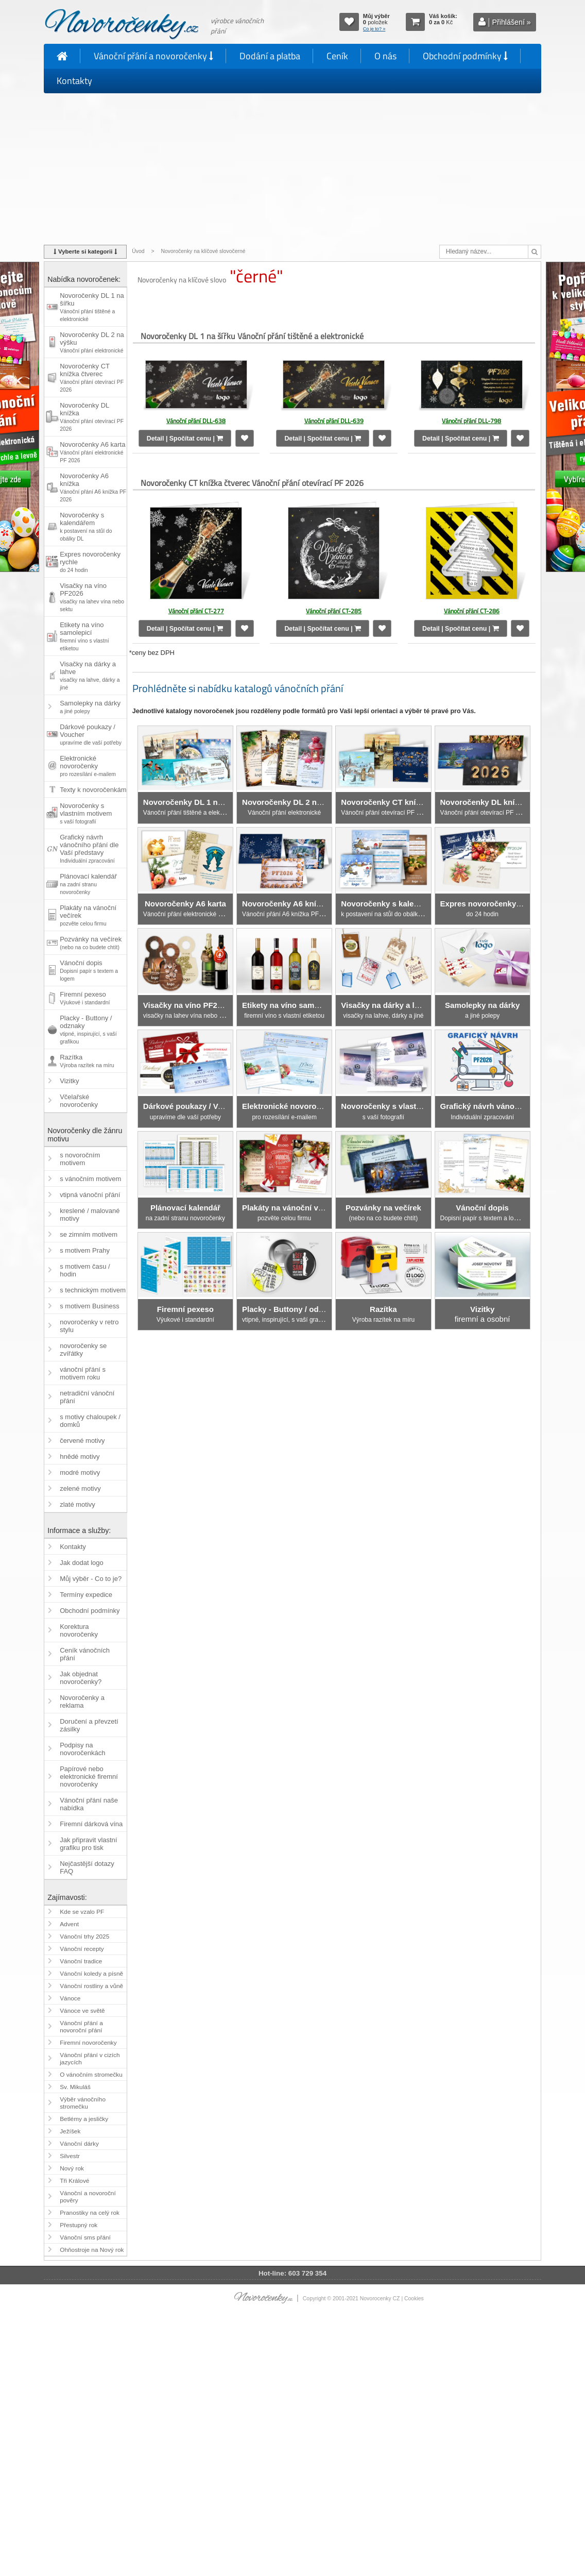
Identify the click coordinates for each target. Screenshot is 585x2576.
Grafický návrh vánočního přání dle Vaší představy (89, 848)
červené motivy (82, 1440)
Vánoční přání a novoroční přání (81, 2026)
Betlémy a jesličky (84, 2119)
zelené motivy (80, 1488)
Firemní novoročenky (88, 2042)
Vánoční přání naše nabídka (89, 1804)
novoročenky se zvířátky (83, 1349)
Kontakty (74, 81)
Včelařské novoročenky (79, 1100)
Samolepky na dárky (90, 706)
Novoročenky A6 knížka (93, 487)
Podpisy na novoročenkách (82, 1749)
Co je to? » (374, 28)
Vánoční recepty (82, 1948)
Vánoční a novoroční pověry (88, 2197)
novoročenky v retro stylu (89, 1326)
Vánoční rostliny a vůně (91, 1986)
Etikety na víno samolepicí (84, 636)
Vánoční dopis (89, 970)
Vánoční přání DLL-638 (196, 421)
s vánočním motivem (90, 1179)
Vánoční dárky (79, 2143)
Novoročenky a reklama (82, 1701)
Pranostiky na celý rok (89, 2212)
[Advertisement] (292, 167)
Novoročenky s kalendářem (86, 526)
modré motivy (80, 1472)
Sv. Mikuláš (75, 2087)
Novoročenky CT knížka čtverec (92, 377)
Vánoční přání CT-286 (472, 606)
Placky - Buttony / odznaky (88, 1029)
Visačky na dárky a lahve (89, 675)
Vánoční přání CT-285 (334, 606)
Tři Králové (74, 2180)
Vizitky (69, 1081)
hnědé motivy (79, 1456)
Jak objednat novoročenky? (80, 1678)
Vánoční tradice (81, 1961)
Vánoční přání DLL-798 (471, 421)
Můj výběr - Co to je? (91, 1578)
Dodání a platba (269, 56)
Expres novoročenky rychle (90, 561)
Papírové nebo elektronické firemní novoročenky (89, 1776)
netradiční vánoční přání (87, 1397)
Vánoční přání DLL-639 (334, 421)
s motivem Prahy (85, 1250)
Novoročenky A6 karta (92, 452)
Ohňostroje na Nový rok (92, 2249)
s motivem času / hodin (85, 1270)
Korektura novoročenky (79, 1630)
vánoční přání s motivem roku (83, 1373)
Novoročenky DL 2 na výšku (92, 342)
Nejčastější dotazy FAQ (87, 1867)
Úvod (138, 251)
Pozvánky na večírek (91, 942)
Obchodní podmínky (465, 56)
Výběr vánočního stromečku (83, 2103)
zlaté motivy (77, 1504)
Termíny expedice (86, 1594)
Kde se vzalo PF (82, 1911)
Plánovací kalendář (88, 883)
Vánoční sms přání (85, 2237)
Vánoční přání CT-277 (196, 606)
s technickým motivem (93, 1290)
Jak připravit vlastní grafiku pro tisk (88, 1843)
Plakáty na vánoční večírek (88, 915)
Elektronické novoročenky (88, 765)
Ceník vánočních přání (85, 1654)
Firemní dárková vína (91, 1824)
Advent (69, 1924)
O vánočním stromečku (91, 2074)
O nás (385, 56)
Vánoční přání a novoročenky (153, 56)
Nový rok (72, 2168)
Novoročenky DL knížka (92, 416)
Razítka (87, 1060)
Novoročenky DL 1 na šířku (92, 307)
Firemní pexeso (85, 997)
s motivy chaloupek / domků (90, 1420)
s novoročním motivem (80, 1159)
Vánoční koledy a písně (91, 1973)
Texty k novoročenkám (93, 790)
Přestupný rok (78, 2225)
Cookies (414, 2298)
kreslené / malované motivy (89, 1214)
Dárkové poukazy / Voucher (91, 734)
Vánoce (70, 1998)
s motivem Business (89, 1306)
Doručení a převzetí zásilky (89, 1725)
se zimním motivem (88, 1234)
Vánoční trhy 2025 (84, 1936)
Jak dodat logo (82, 1563)
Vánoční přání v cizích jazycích (89, 2058)
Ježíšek (70, 2131)
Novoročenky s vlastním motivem (86, 813)
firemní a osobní (482, 1301)
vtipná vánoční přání (90, 1195)
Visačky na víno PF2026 (92, 597)
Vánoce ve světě (82, 2010)
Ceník (337, 56)
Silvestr (70, 2156)
